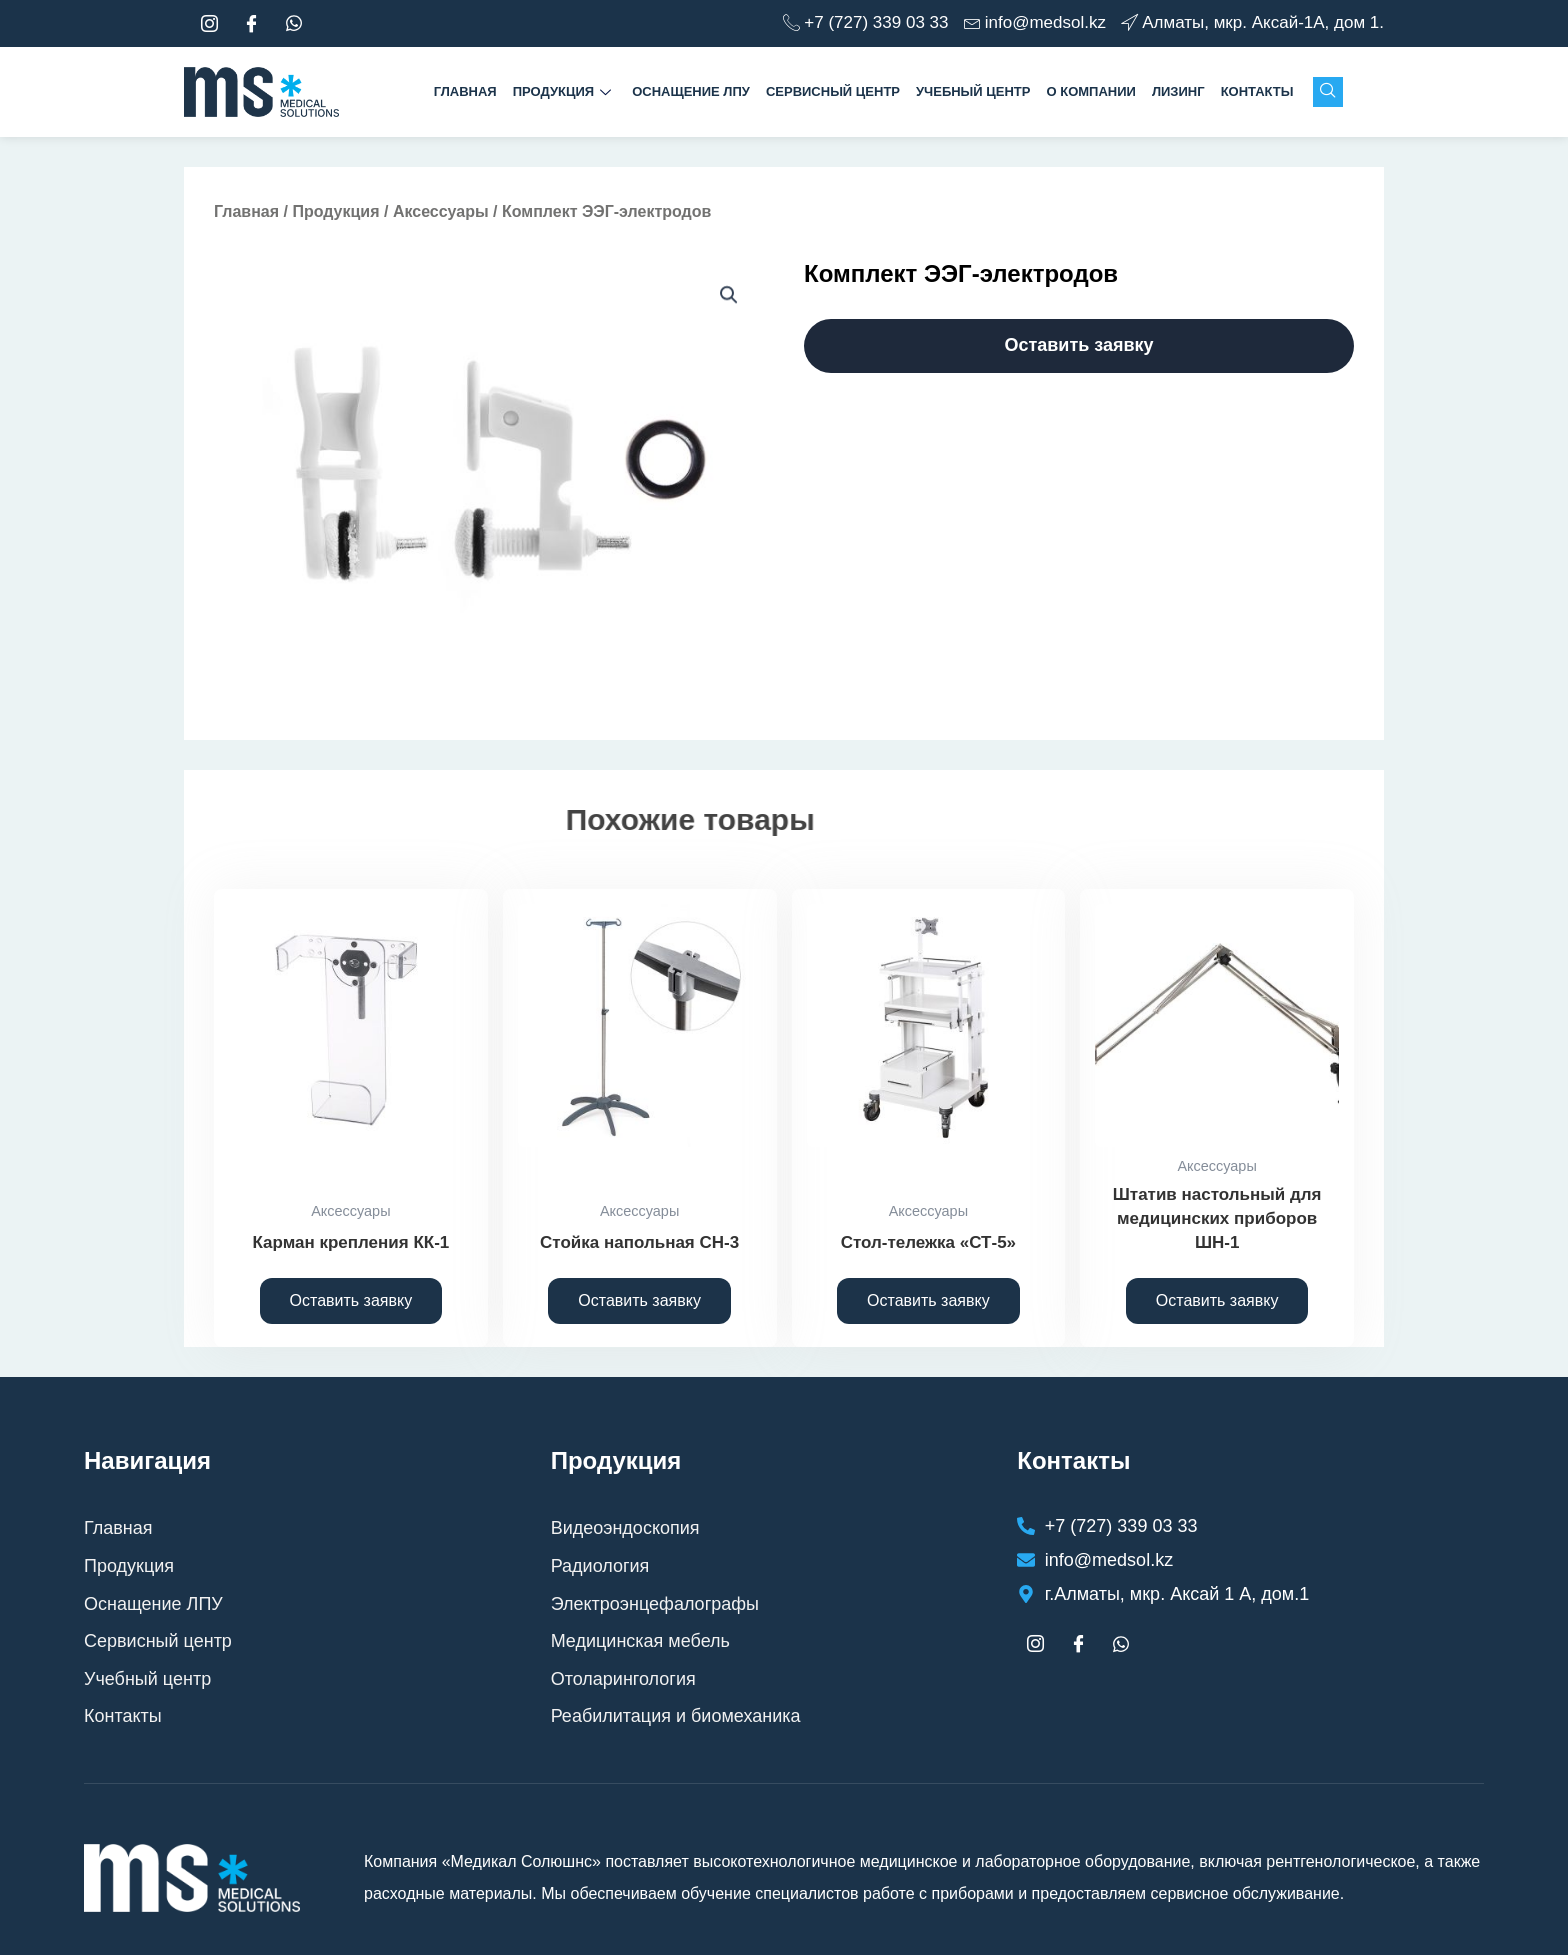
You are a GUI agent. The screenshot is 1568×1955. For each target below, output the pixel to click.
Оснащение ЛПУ (691, 91)
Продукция (564, 91)
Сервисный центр (833, 91)
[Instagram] (209, 24)
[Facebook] (252, 24)
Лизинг (1178, 91)
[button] (729, 295)
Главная (465, 91)
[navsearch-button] (1328, 92)
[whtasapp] (294, 24)
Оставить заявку (1078, 345)
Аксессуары (441, 211)
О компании (1090, 91)
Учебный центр (973, 91)
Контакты (1257, 91)
